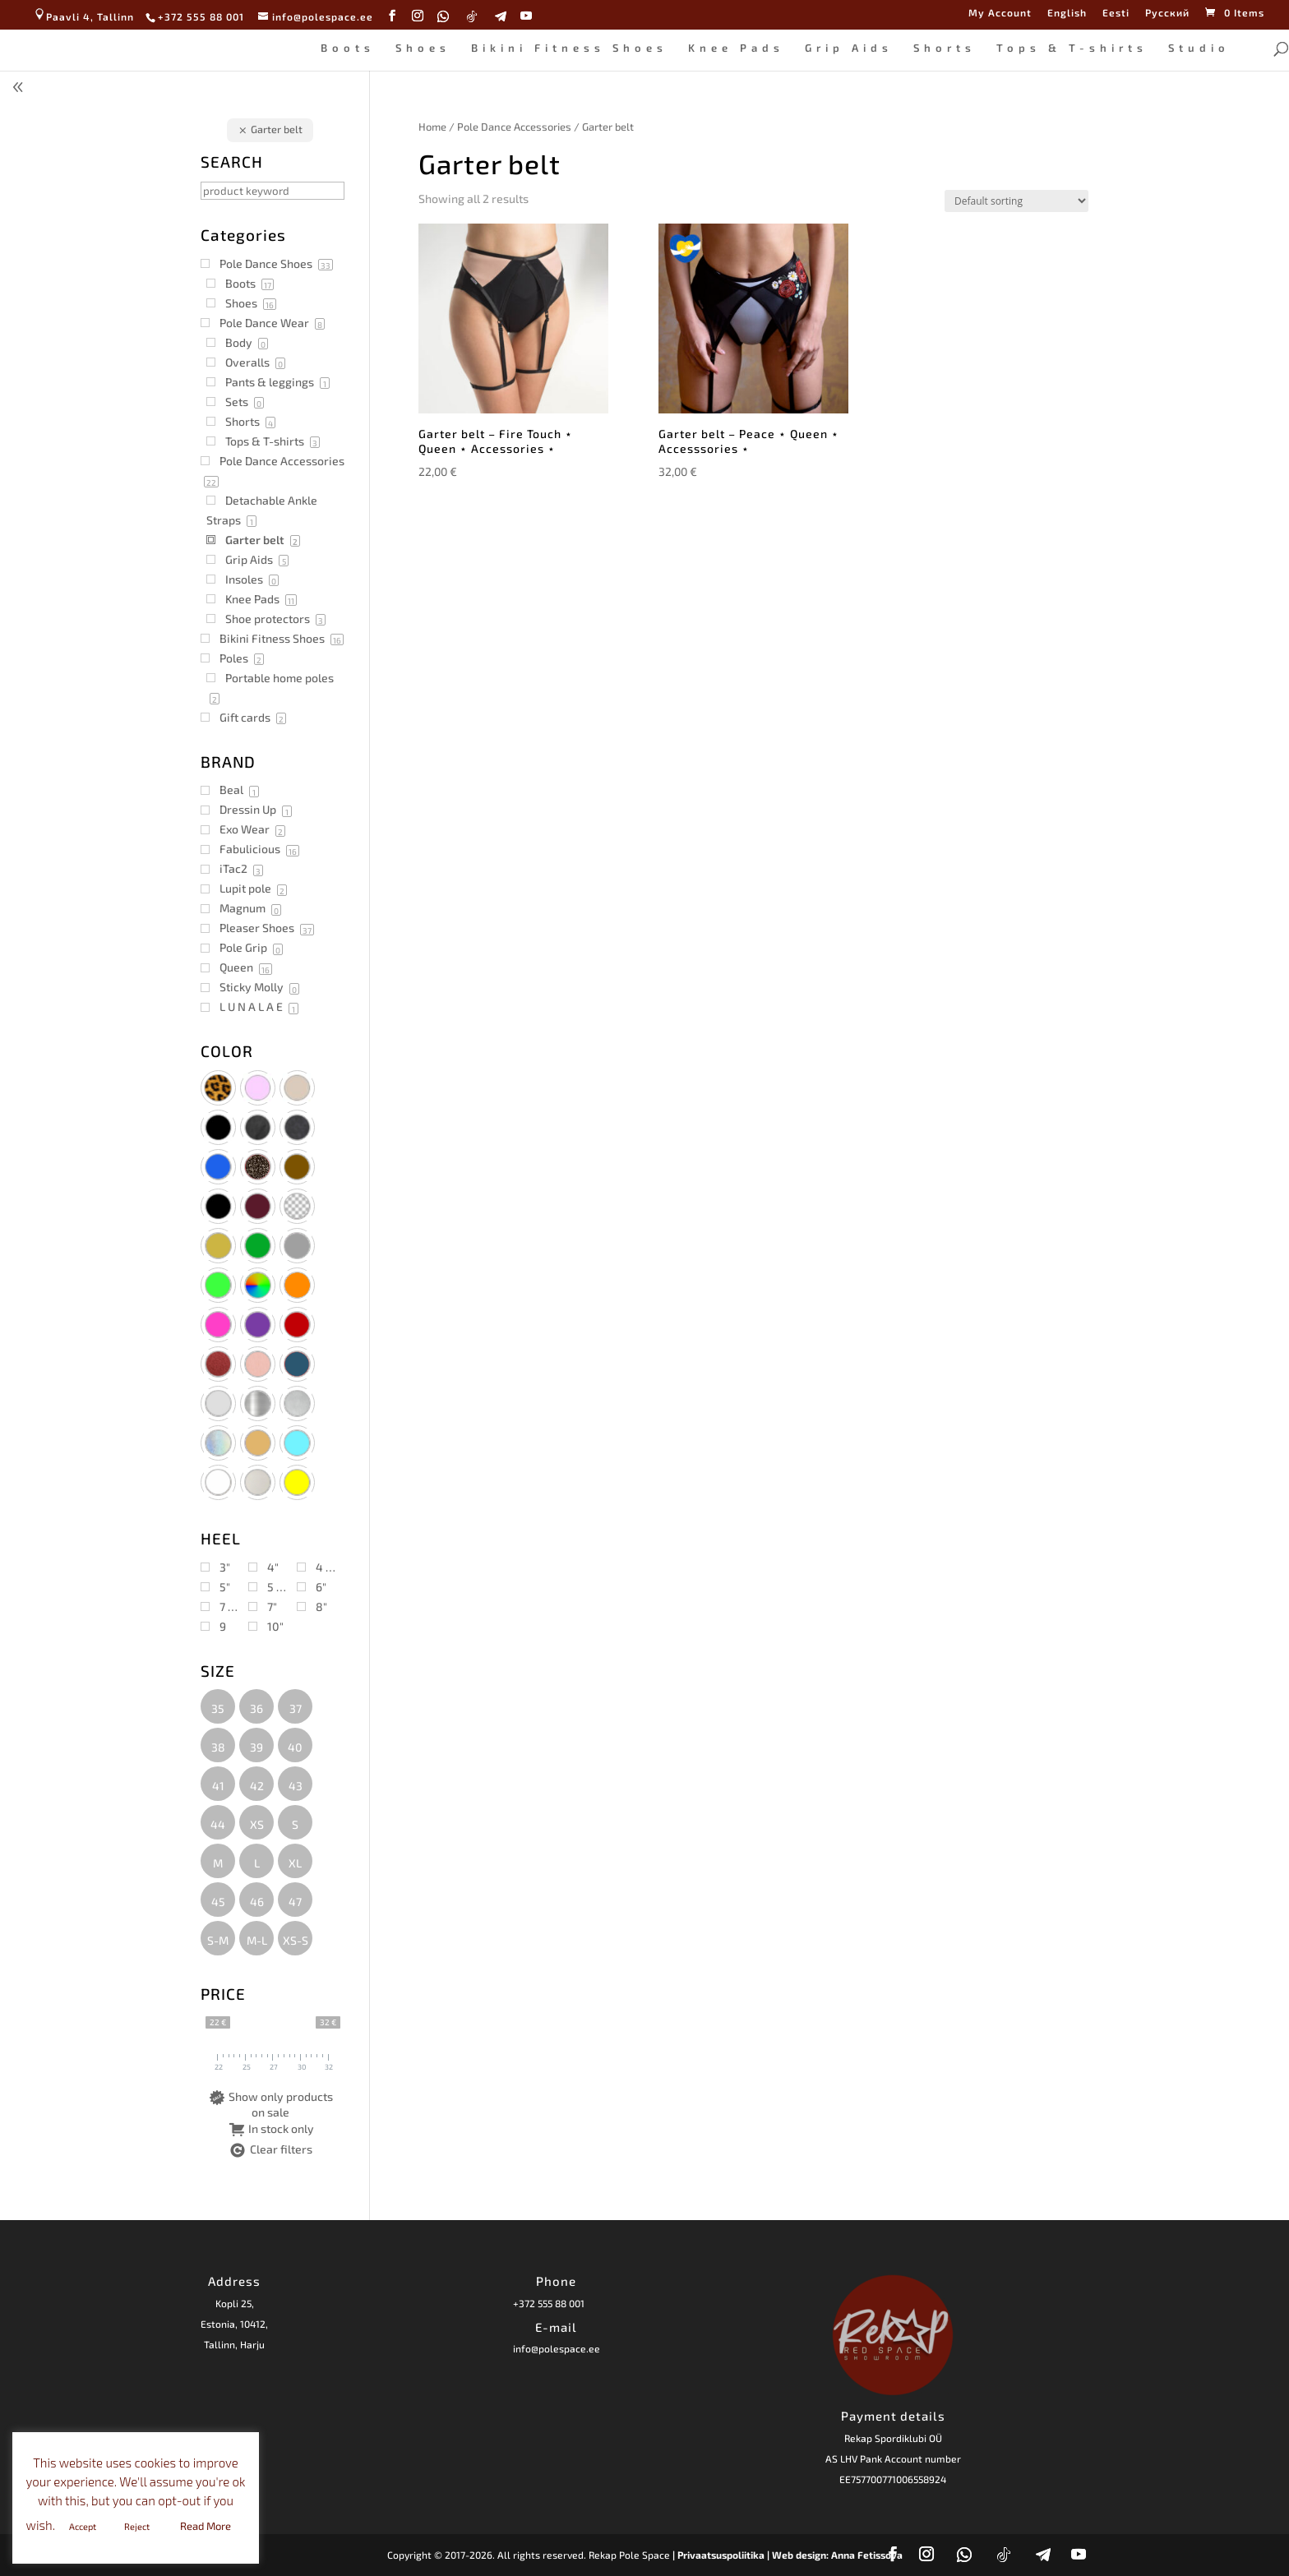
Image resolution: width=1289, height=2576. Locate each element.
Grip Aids (849, 48)
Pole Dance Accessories (514, 126)
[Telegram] (501, 16)
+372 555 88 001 (548, 2303)
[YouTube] (526, 16)
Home (432, 126)
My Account (1000, 12)
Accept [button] (82, 2526)
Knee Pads (736, 48)
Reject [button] (137, 2526)
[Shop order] (1016, 201)
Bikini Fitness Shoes (569, 48)
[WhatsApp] (443, 16)
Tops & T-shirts (1072, 48)
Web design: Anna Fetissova (837, 2554)
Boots (348, 48)
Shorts (944, 48)
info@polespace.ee (556, 2348)
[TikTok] (472, 16)
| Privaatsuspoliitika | (720, 2554)
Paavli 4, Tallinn (83, 16)
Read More (205, 2525)
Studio (1199, 48)
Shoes (422, 48)
